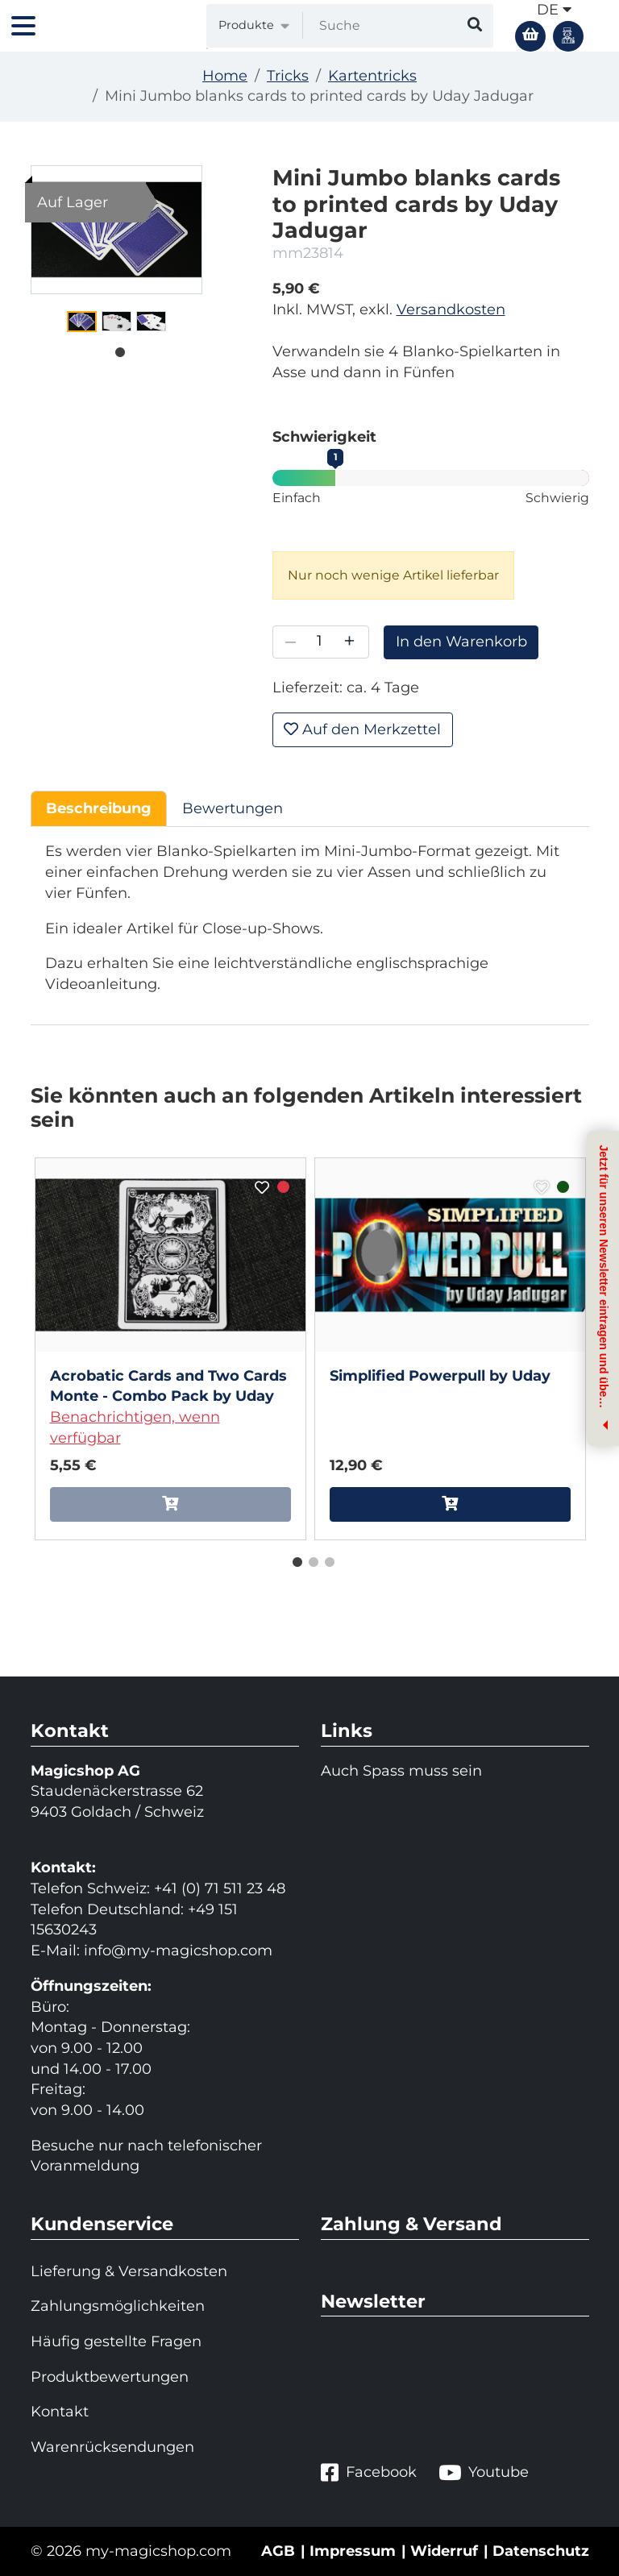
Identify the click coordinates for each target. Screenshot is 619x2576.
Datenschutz (540, 2551)
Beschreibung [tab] (99, 808)
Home (224, 76)
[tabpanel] (81, 321)
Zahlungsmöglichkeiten (118, 2306)
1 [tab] (116, 349)
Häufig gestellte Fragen (116, 2341)
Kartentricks (372, 76)
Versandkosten (451, 309)
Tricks (288, 76)
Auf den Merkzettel (362, 729)
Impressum (353, 2551)
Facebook (369, 2472)
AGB (278, 2551)
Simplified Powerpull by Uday (440, 1376)
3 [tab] (326, 1559)
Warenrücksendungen (112, 2447)
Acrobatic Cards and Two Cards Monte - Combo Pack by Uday (168, 1386)
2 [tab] (309, 1559)
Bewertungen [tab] (232, 808)
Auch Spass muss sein (401, 1771)
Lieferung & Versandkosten (129, 2271)
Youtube (483, 2472)
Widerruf (444, 2551)
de (554, 10)
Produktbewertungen (110, 2377)
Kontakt (60, 2411)
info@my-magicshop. (162, 1950)
